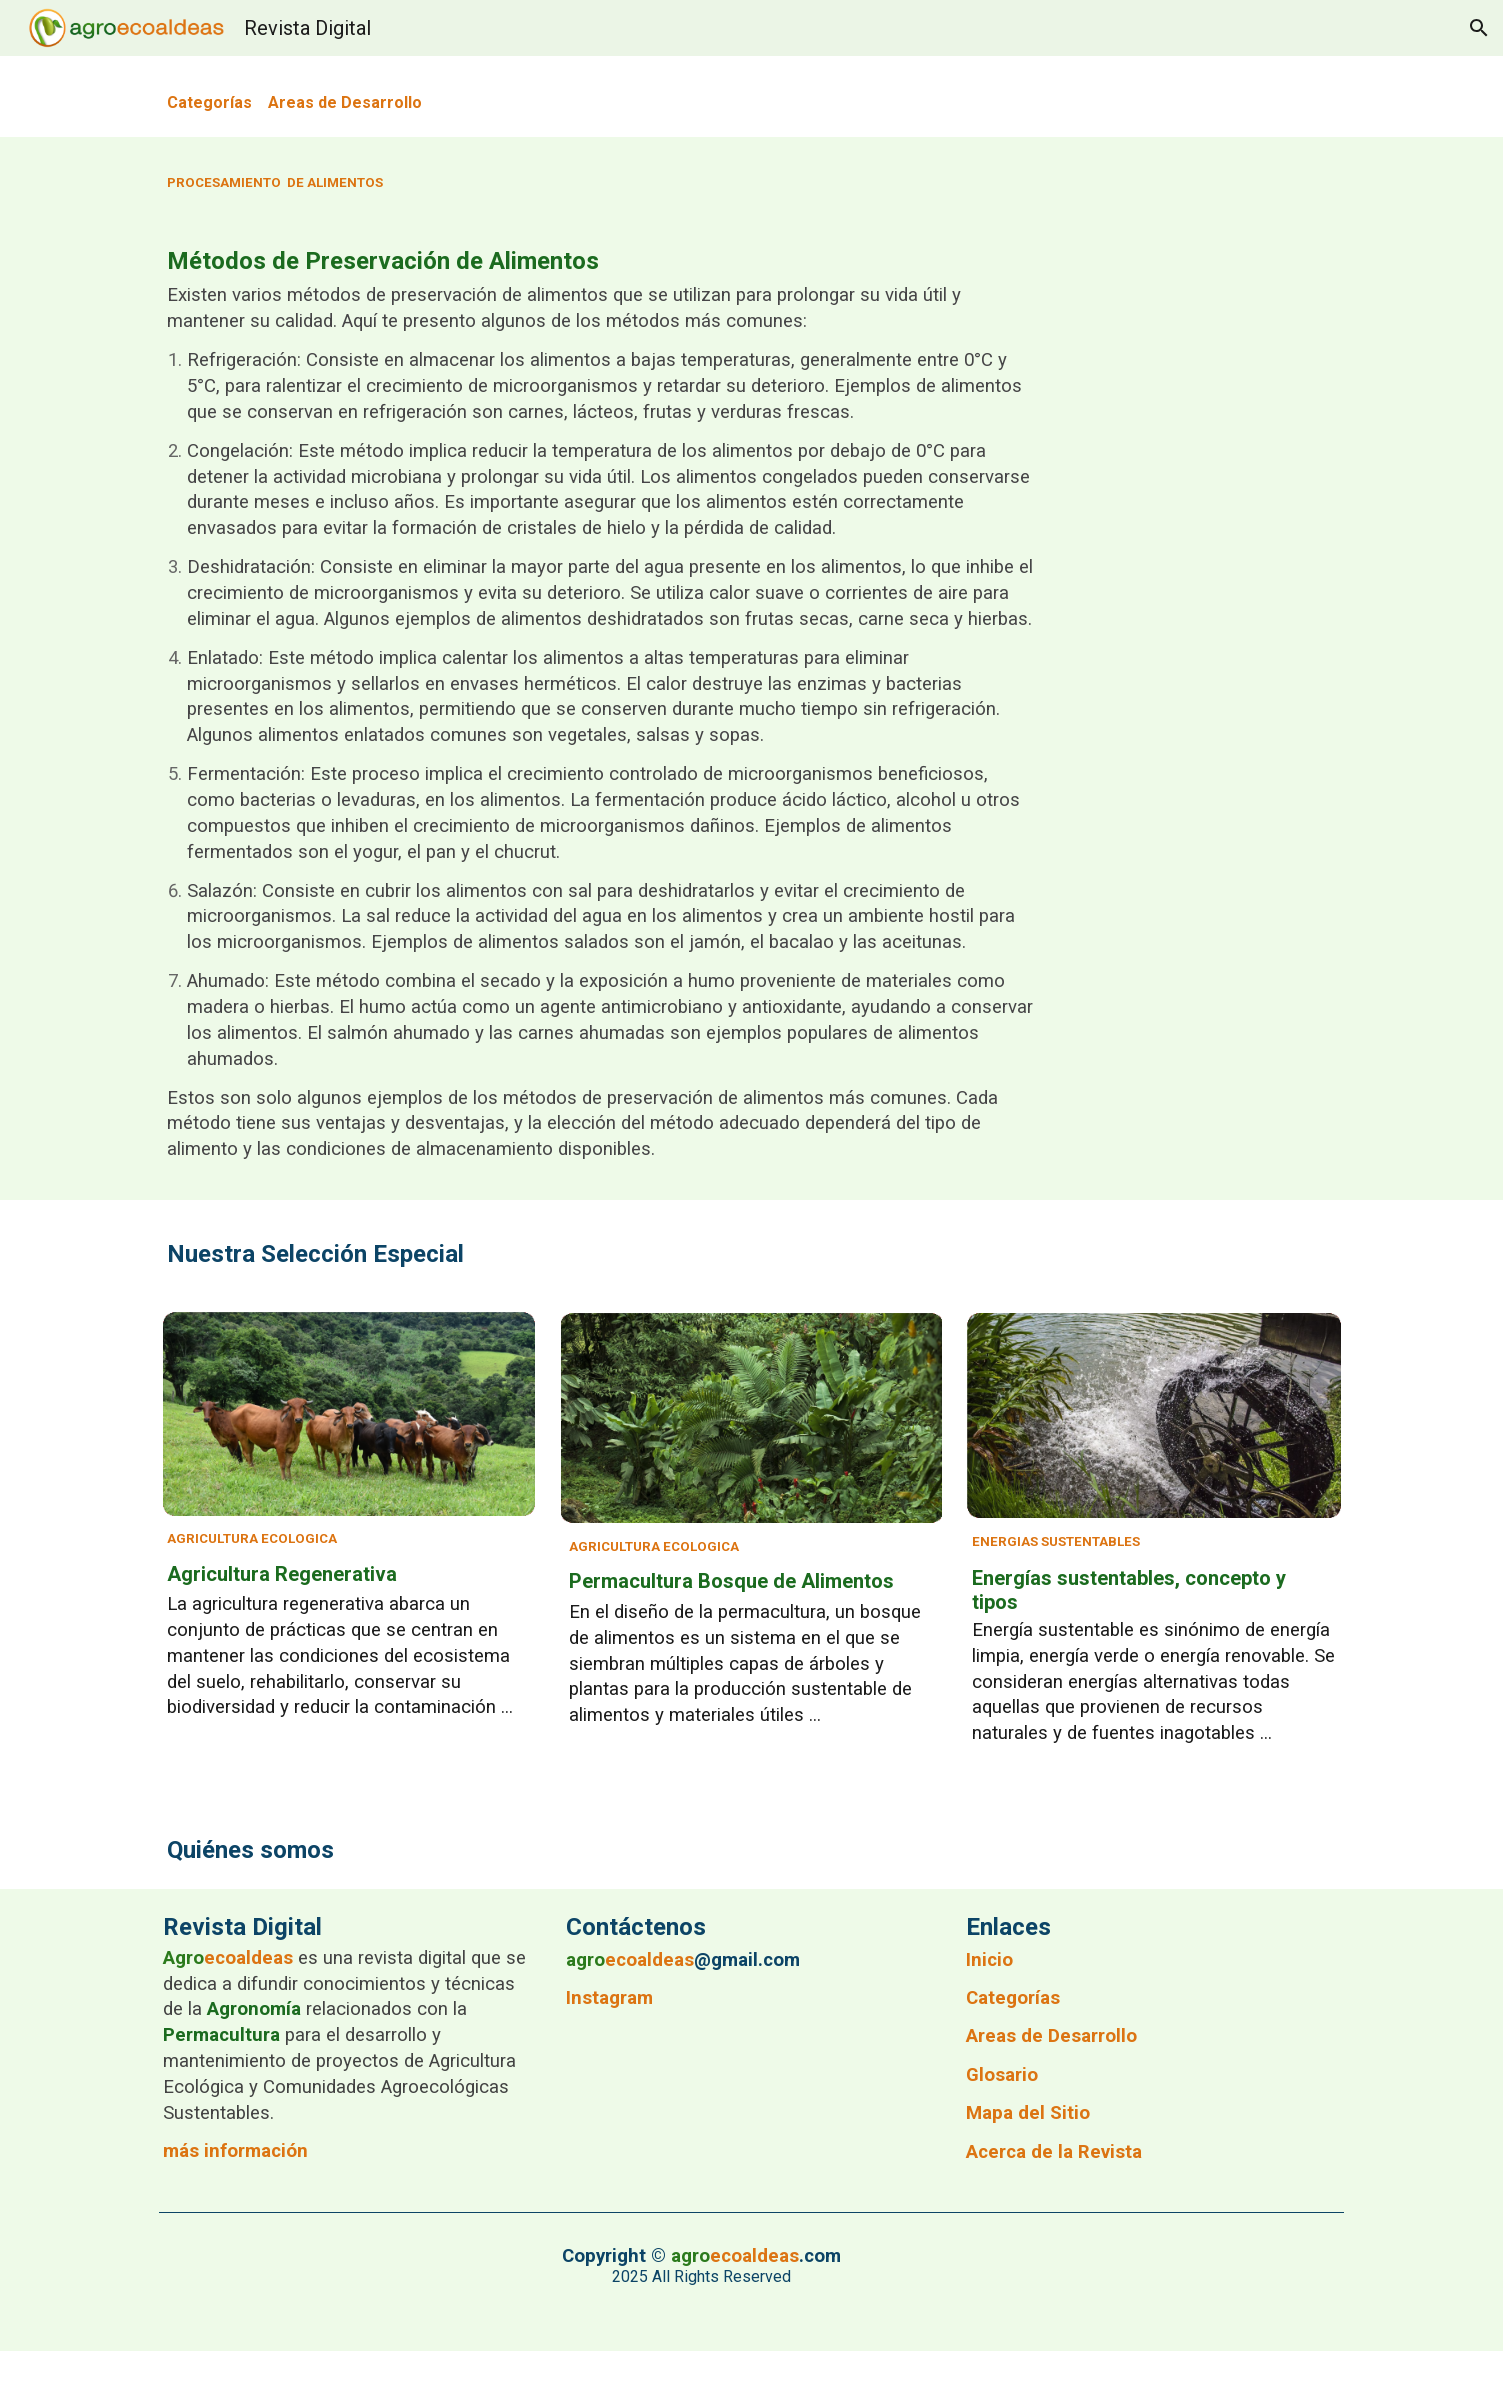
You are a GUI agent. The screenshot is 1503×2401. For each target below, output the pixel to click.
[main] (751, 96)
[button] (1479, 28)
